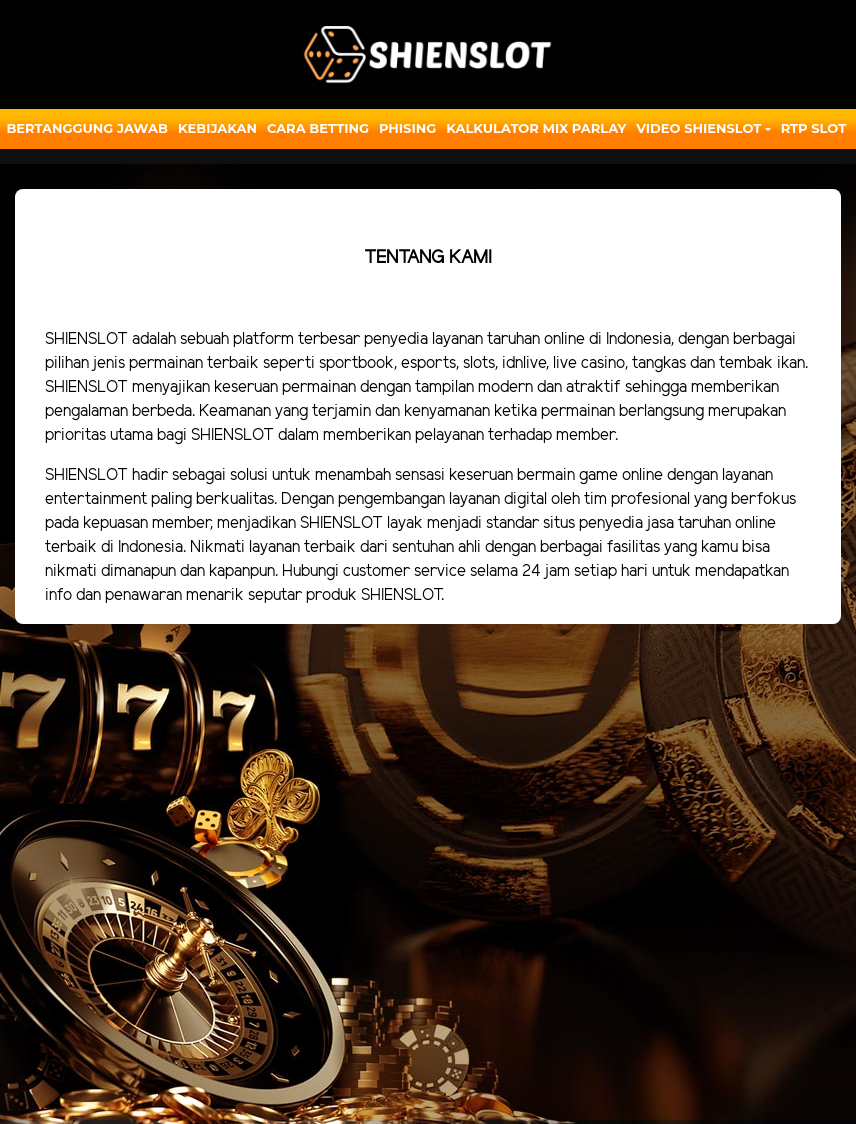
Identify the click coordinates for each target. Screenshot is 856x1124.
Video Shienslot (698, 128)
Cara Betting (318, 128)
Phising (407, 128)
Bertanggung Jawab (86, 128)
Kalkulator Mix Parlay (536, 128)
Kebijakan (217, 128)
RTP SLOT (814, 128)
